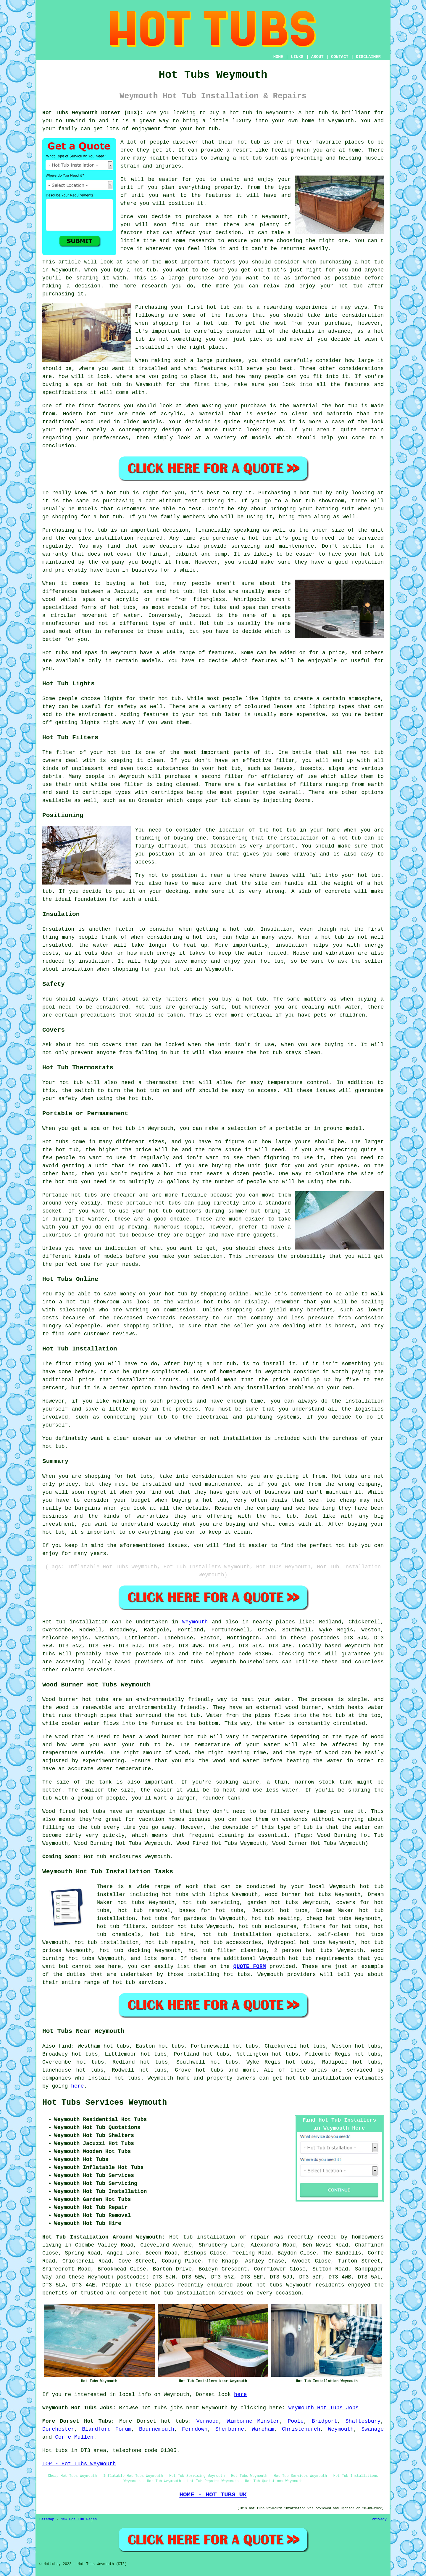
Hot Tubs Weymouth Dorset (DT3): (92, 113)
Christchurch (301, 2429)
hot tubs (100, 414)
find (65, 2046)
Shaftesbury (362, 2421)
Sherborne (229, 2429)
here (77, 2086)
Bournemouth (156, 2429)
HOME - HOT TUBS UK (212, 2494)
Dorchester (58, 2429)
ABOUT (317, 56)
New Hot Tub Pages (79, 2519)
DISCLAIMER (368, 56)
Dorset (146, 2421)
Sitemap (46, 2519)
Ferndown (194, 2429)
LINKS (297, 56)
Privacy (379, 2519)
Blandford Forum (106, 2429)
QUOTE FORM (249, 1966)
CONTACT (339, 56)
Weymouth (195, 1622)
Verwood (207, 2421)
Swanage (372, 2429)
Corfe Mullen (74, 2437)
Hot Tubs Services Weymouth (104, 2102)
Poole (296, 2421)
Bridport (324, 2421)
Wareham (263, 2429)
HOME (278, 56)
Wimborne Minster (253, 2421)
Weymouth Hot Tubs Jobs (323, 2408)
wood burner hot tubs (298, 1895)
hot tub (241, 113)
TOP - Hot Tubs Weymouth (79, 2464)
